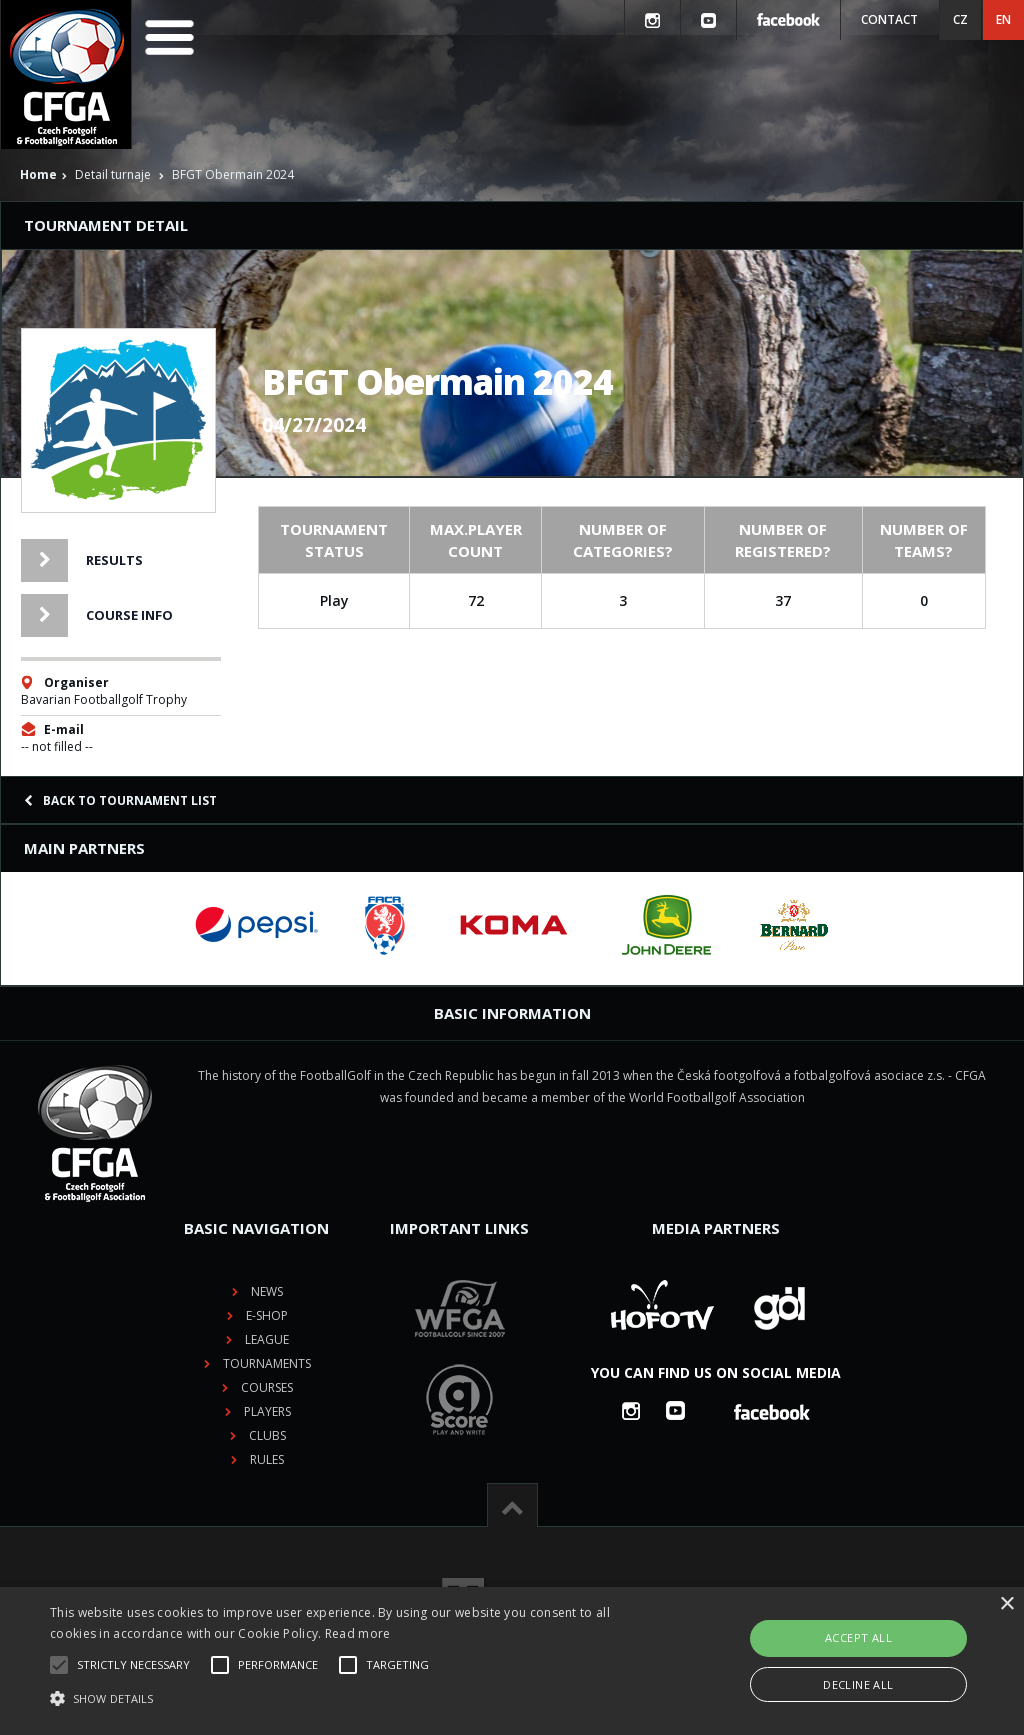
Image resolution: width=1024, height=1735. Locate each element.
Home (38, 174)
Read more (358, 1633)
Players (267, 1411)
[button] (350, 1699)
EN (1003, 19)
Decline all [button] (858, 1684)
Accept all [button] (858, 1637)
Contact (889, 19)
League (267, 1339)
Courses (267, 1387)
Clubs (267, 1435)
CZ (960, 19)
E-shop (267, 1315)
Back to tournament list (120, 800)
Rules (267, 1459)
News (267, 1291)
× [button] (1006, 1604)
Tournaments (267, 1363)
